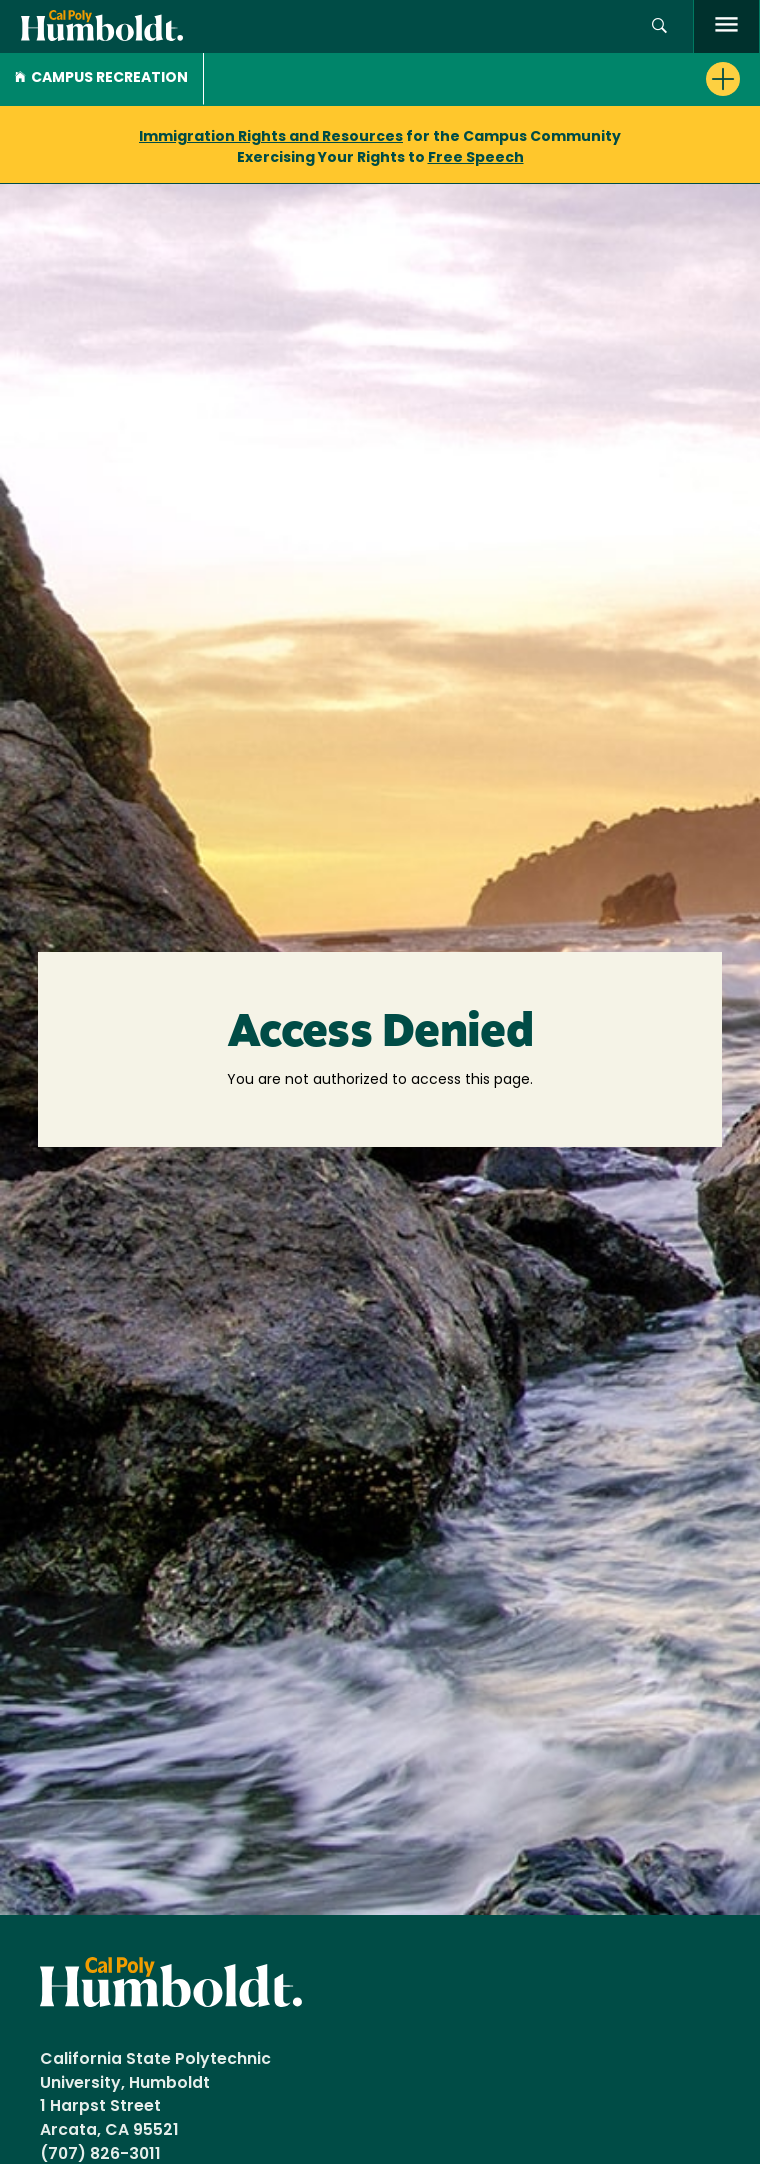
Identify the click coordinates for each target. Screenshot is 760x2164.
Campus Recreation (101, 78)
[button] (659, 26)
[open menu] (726, 26)
